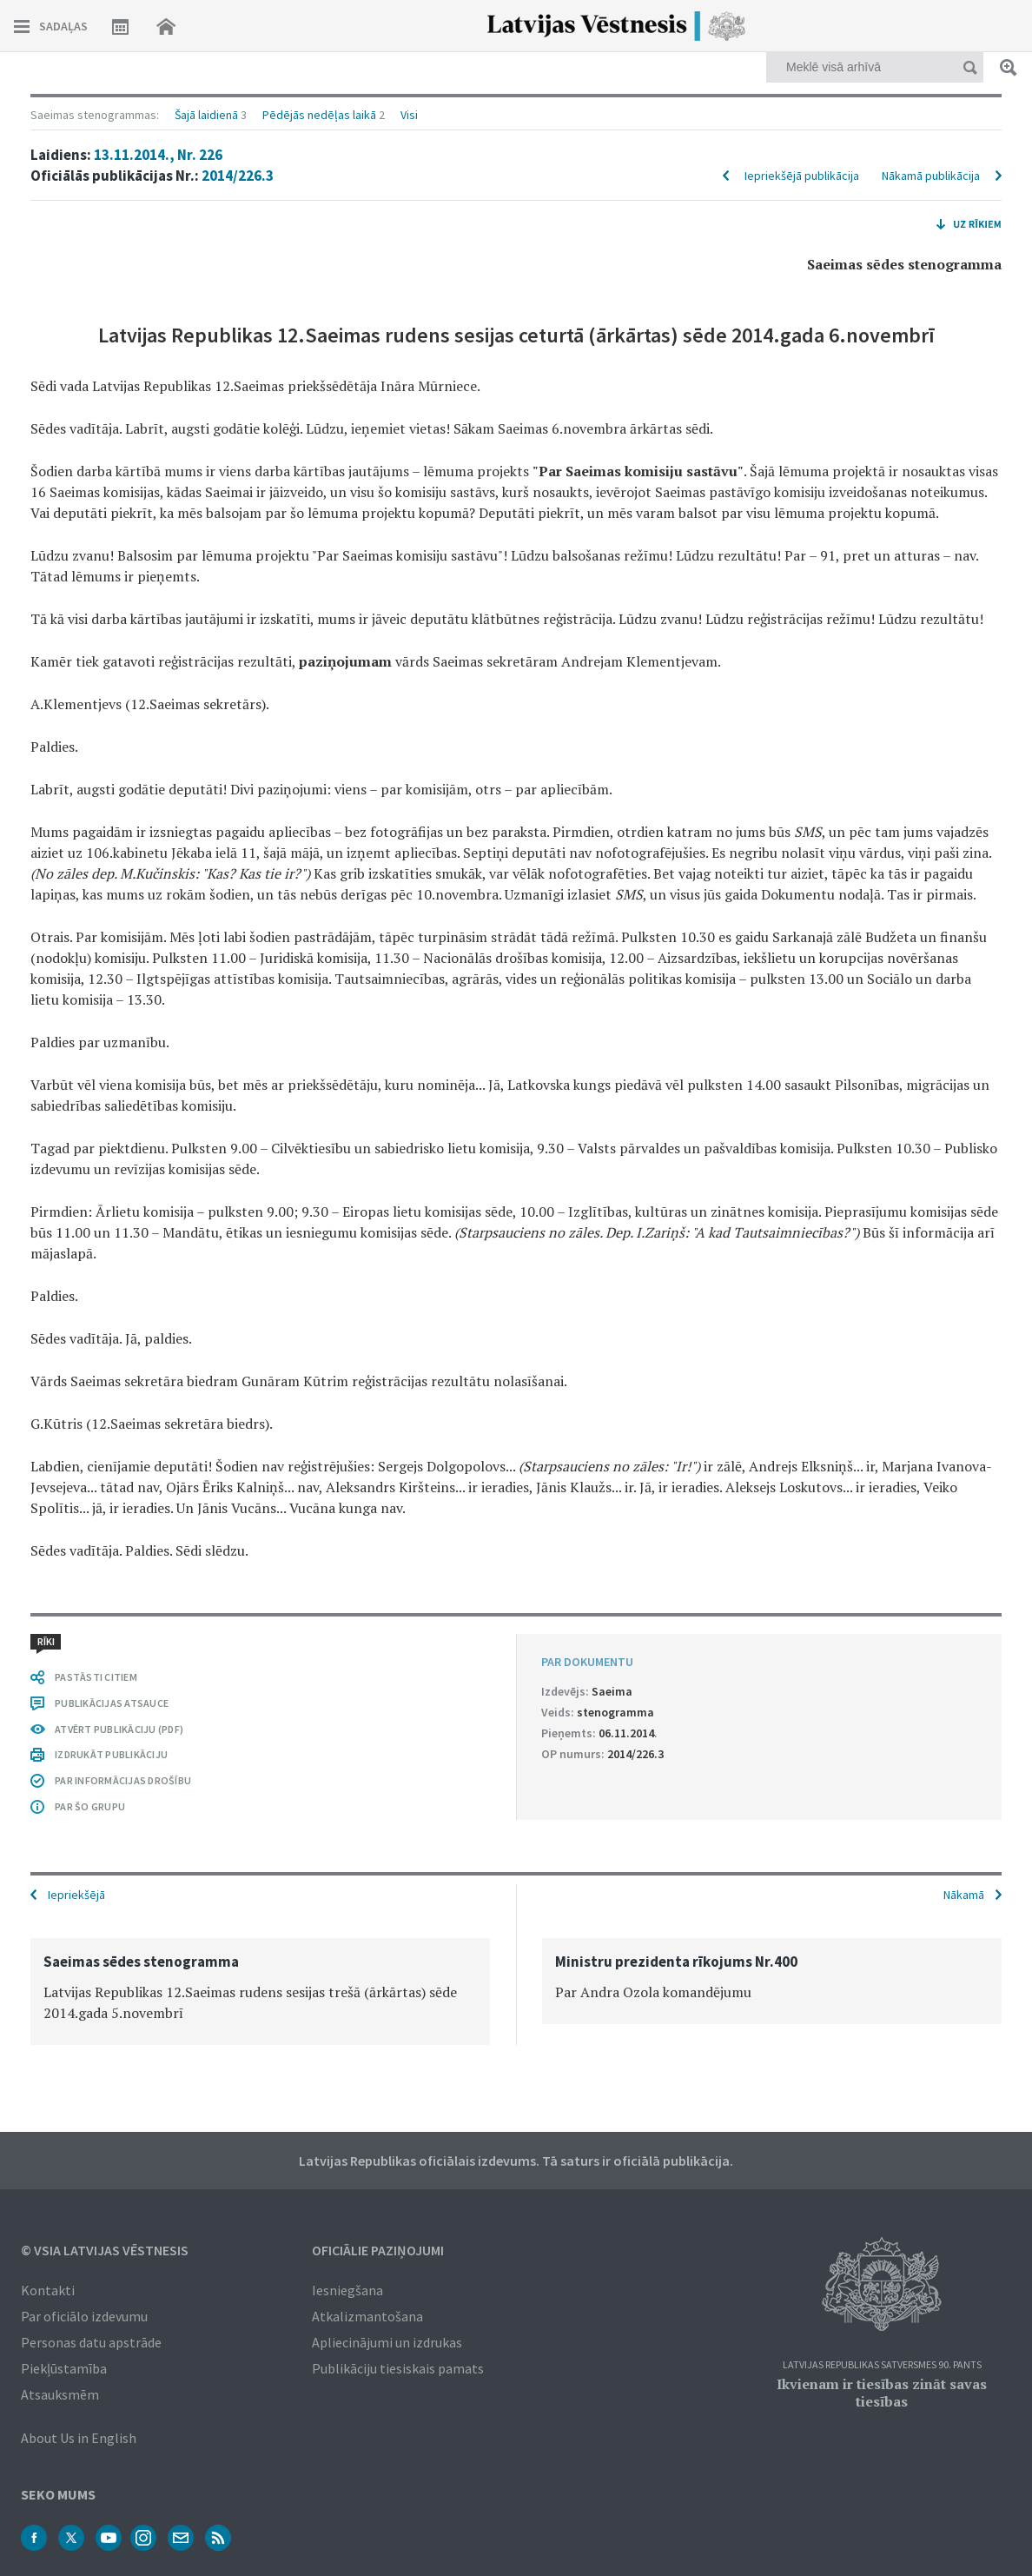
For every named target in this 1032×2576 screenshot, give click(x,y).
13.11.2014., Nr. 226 (158, 154)
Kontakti (48, 2290)
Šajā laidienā (206, 115)
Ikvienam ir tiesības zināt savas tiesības (882, 2392)
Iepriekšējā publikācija (801, 175)
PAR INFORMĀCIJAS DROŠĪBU (123, 1780)
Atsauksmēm (60, 2394)
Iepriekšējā (76, 1894)
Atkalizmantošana (367, 2316)
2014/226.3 (238, 175)
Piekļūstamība (64, 2368)
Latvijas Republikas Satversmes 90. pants (882, 2365)
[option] (260, 1991)
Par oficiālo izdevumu (84, 2316)
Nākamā (963, 1894)
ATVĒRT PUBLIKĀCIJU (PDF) (119, 1729)
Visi (409, 115)
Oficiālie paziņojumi (378, 2250)
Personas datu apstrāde (91, 2342)
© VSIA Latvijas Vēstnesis (105, 2250)
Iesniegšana (347, 2290)
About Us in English (78, 2438)
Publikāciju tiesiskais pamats (398, 2368)
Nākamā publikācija (931, 175)
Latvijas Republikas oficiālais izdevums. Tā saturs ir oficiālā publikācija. (516, 2160)
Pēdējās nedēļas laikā (319, 115)
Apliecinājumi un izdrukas (387, 2342)
